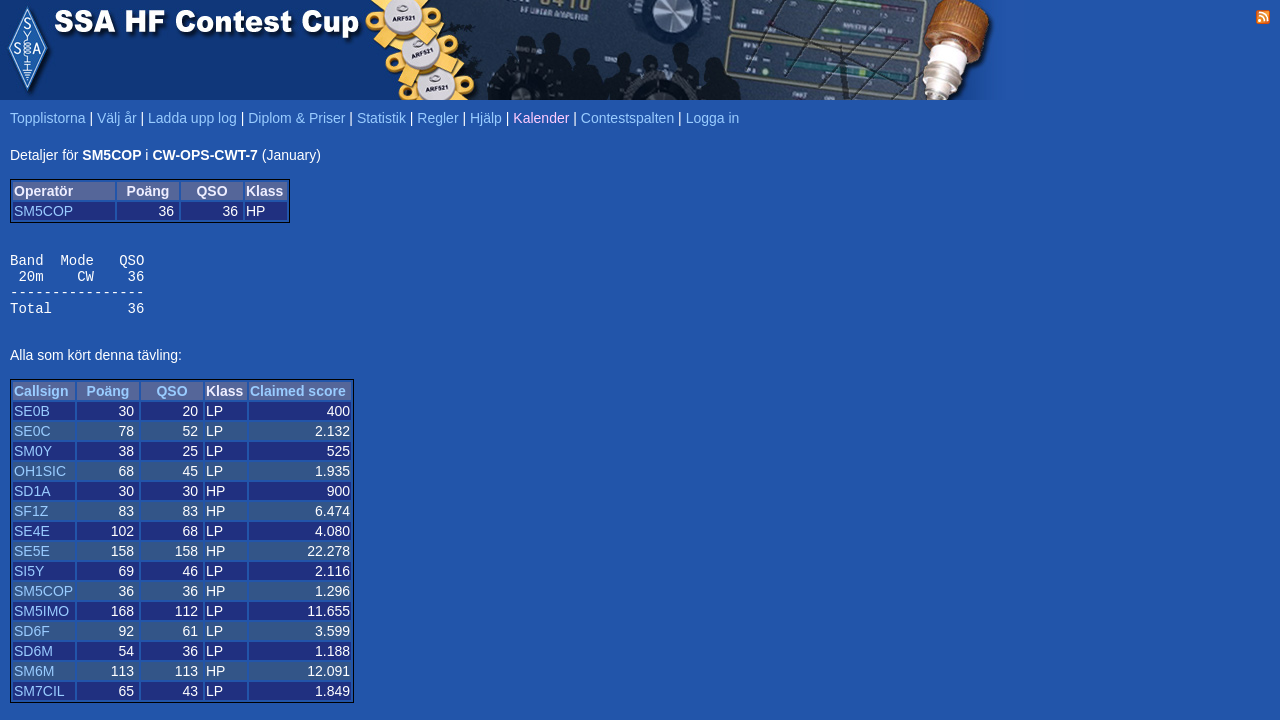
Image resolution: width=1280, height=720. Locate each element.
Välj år (117, 118)
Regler (437, 118)
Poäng (108, 403)
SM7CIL (39, 703)
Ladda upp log (192, 118)
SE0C (32, 443)
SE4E (32, 543)
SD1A (32, 503)
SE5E (32, 563)
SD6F (32, 643)
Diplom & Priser (296, 118)
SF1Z (31, 523)
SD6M (33, 663)
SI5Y (29, 583)
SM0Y (33, 463)
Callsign (41, 403)
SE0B (32, 423)
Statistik (381, 118)
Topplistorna (48, 118)
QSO (171, 403)
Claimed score (298, 403)
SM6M (34, 683)
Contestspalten (627, 118)
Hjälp (486, 118)
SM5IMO (41, 623)
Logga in (713, 118)
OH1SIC (40, 483)
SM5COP (43, 211)
